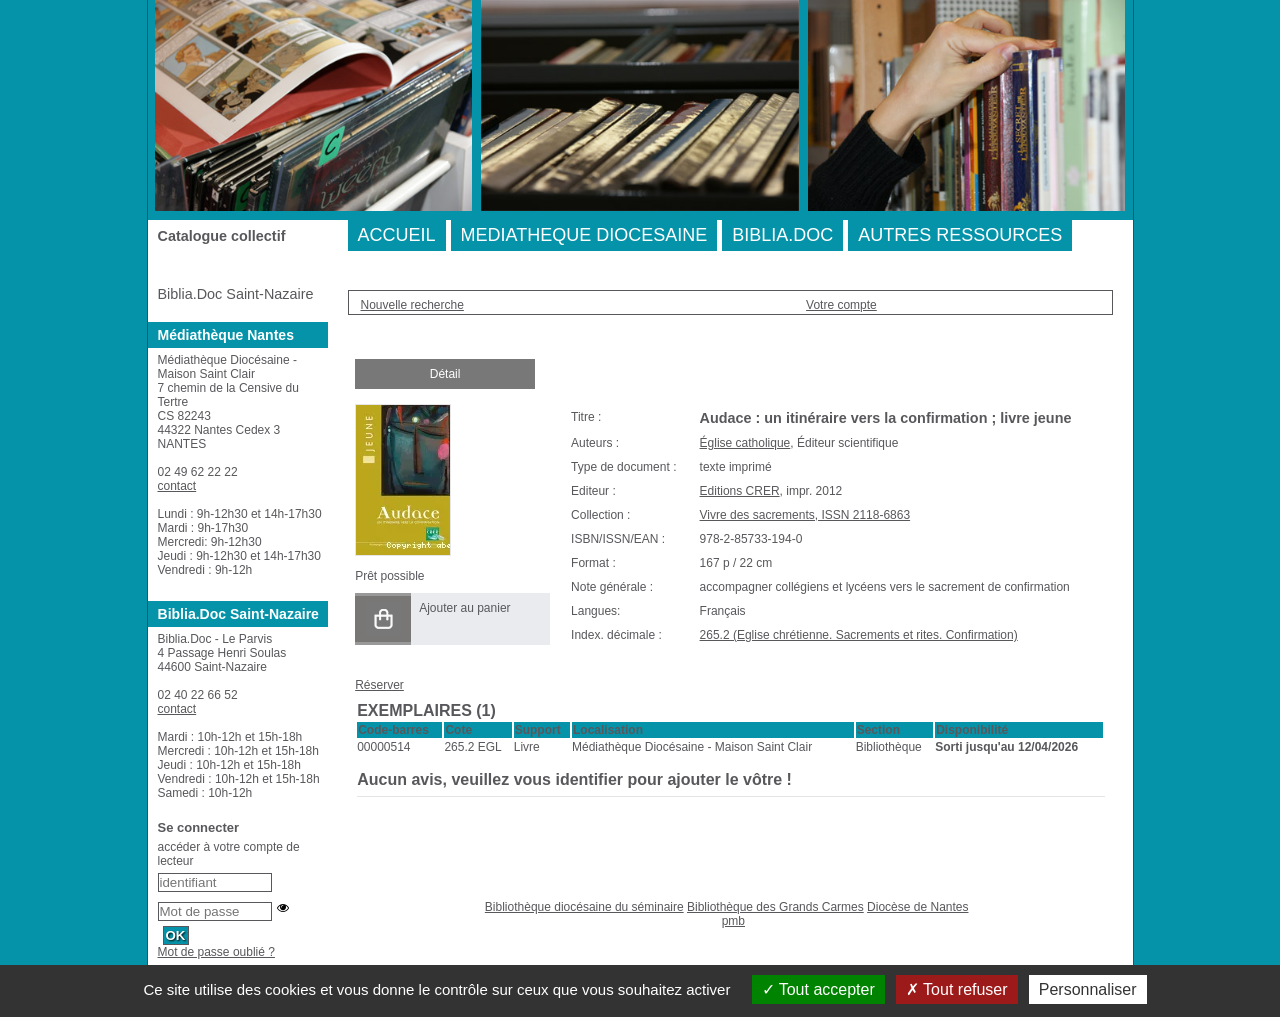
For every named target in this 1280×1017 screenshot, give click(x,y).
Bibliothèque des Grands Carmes (775, 907)
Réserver (379, 685)
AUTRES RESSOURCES (960, 235)
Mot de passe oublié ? (216, 952)
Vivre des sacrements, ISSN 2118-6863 (805, 515)
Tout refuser (957, 989)
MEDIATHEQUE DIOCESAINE (584, 235)
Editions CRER (740, 491)
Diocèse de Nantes (917, 907)
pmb (733, 921)
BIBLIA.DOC (782, 235)
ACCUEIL (397, 235)
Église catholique (745, 443)
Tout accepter (818, 989)
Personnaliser (1088, 989)
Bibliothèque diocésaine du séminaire (584, 907)
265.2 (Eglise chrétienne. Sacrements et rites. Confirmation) (859, 635)
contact (177, 486)
